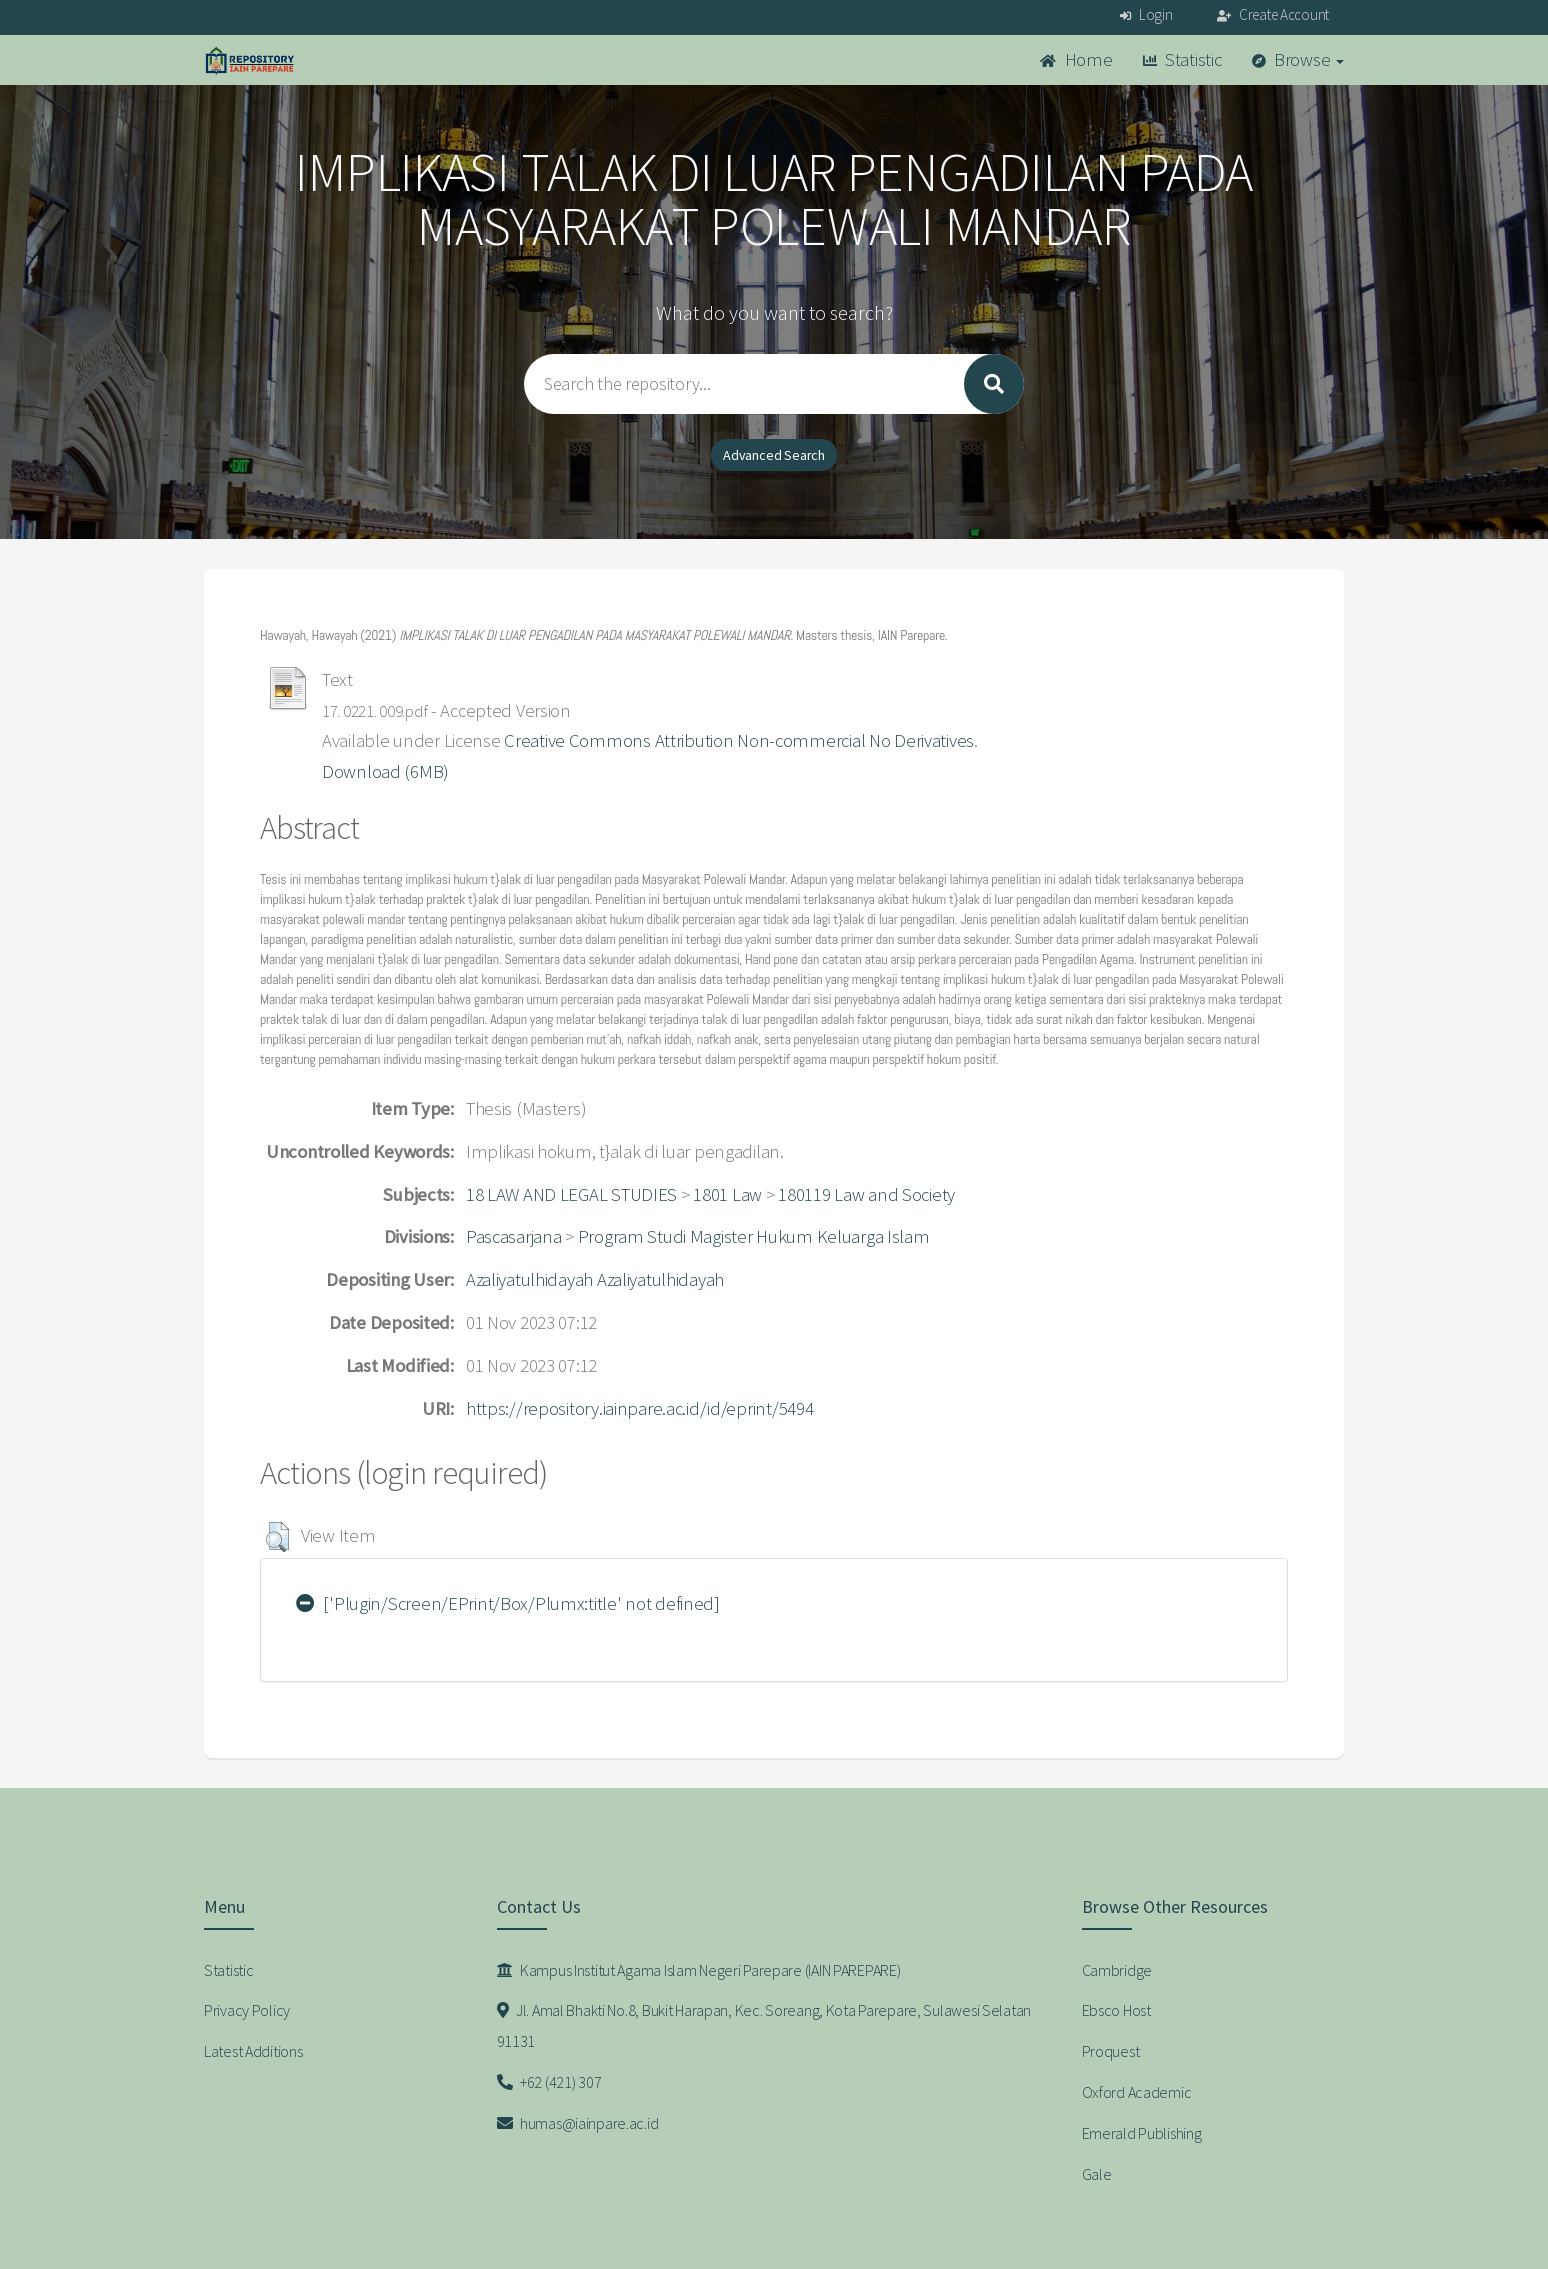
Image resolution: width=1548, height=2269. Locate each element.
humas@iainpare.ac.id (578, 2123)
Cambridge (1117, 1970)
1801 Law (727, 1194)
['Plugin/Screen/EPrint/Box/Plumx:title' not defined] (508, 1603)
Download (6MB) (385, 771)
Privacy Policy (247, 2010)
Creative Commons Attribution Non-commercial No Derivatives (739, 740)
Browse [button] (1298, 59)
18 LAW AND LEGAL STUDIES (571, 1194)
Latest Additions (253, 2051)
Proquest (1111, 2051)
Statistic (1182, 59)
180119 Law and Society (866, 1194)
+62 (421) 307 (549, 2082)
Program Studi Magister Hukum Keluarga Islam (754, 1236)
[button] (277, 1537)
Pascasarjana (514, 1236)
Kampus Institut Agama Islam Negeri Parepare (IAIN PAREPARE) (699, 1970)
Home (1076, 59)
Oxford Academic (1137, 2092)
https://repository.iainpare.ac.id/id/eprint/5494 (640, 1408)
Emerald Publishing (1142, 2133)
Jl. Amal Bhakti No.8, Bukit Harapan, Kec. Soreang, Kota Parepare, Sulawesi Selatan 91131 (764, 2025)
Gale (1097, 2174)
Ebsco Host (1116, 2010)
